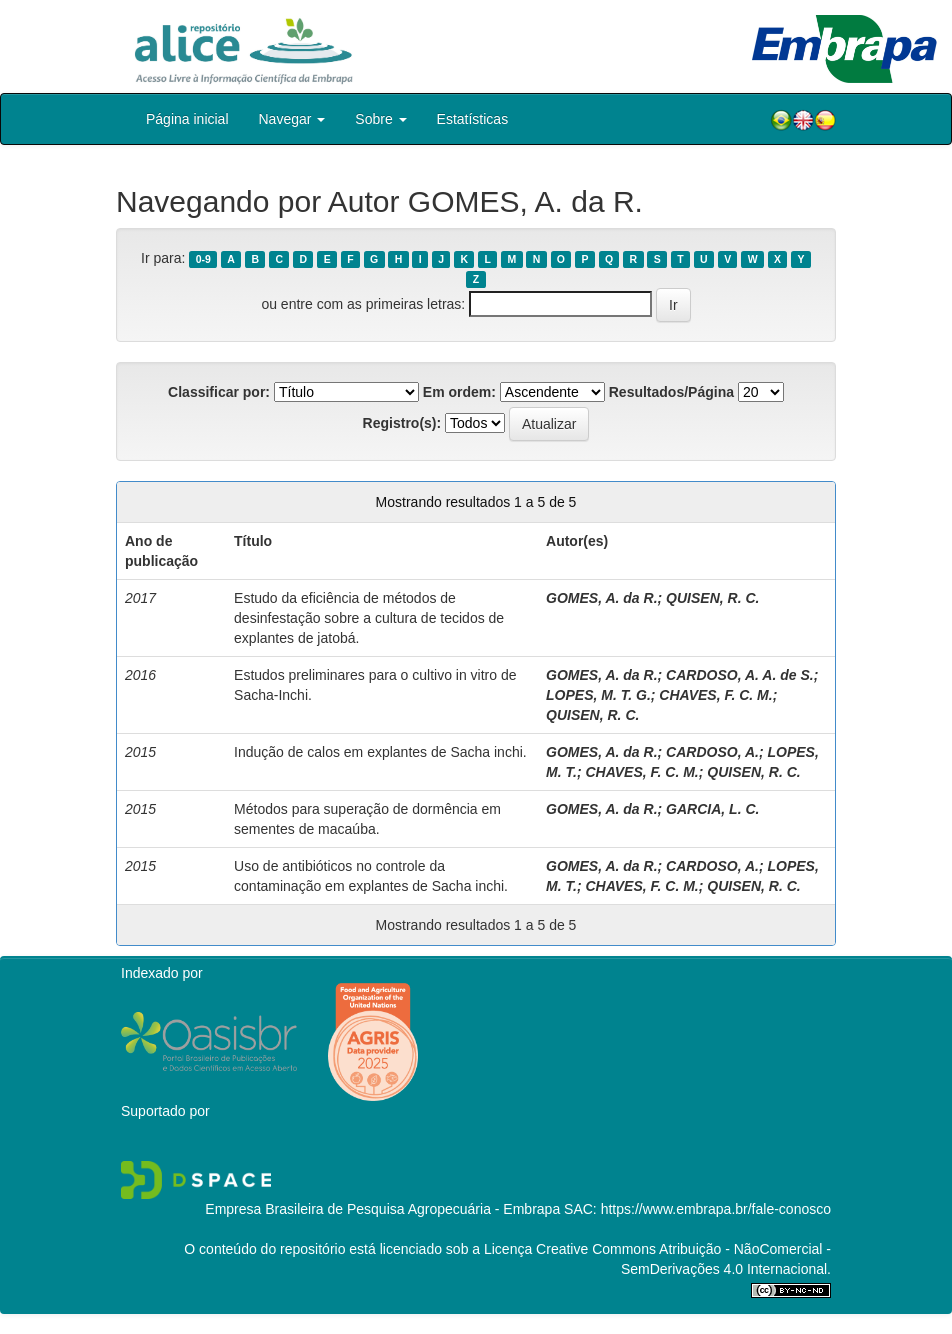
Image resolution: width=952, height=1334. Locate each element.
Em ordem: (459, 392)
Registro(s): (402, 423)
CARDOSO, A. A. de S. (740, 675)
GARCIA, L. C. (712, 809)
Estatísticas (473, 119)
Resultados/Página (671, 392)
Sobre (380, 119)
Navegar (292, 119)
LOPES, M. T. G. (598, 695)
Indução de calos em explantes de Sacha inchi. (380, 752)
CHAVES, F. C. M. (715, 695)
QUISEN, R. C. (712, 598)
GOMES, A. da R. (602, 598)
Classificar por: (219, 392)
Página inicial (187, 119)
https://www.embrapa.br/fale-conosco (716, 1209)
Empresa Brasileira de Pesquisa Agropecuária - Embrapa (382, 1209)
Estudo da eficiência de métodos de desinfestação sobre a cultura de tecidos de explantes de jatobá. (369, 618)
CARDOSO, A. (712, 752)
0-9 (203, 259)
